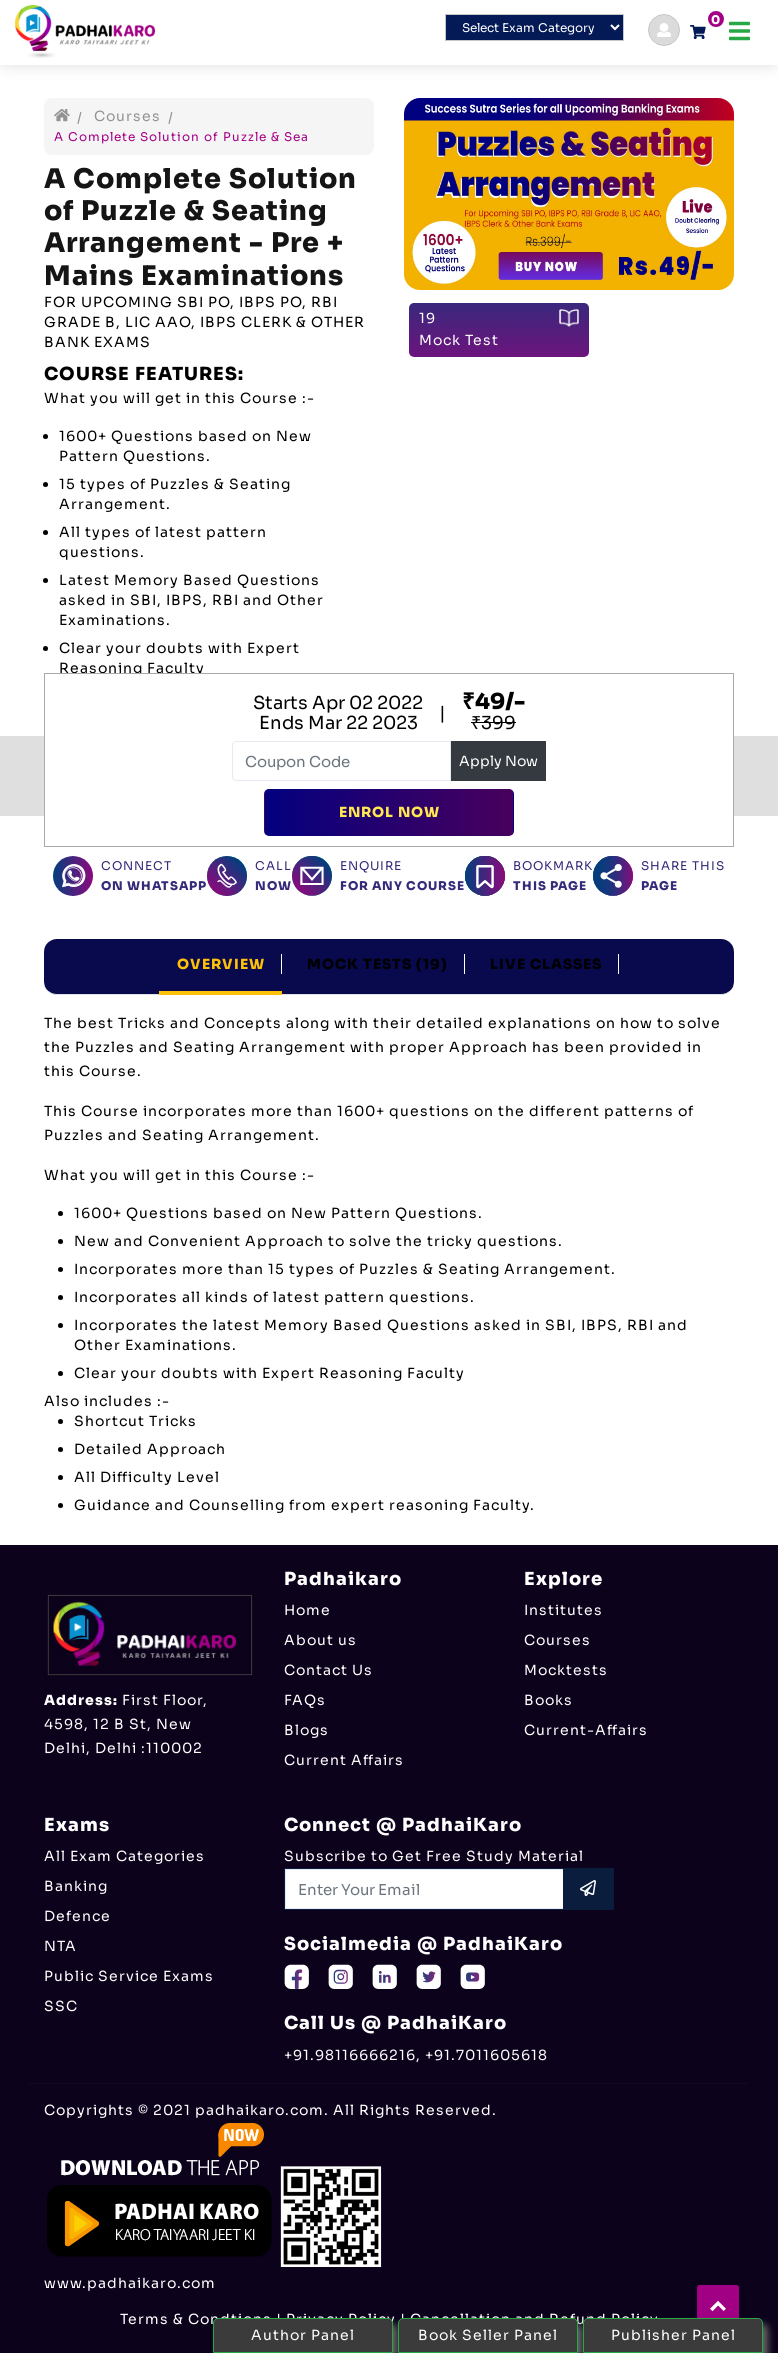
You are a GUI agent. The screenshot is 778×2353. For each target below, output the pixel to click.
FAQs (305, 1700)
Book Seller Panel (488, 2335)
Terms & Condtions (196, 2319)
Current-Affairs (586, 1730)
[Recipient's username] (424, 1889)
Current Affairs (344, 1760)
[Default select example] (534, 27)
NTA (60, 1946)
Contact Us (328, 1670)
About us (320, 1640)
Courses (127, 116)
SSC (61, 2006)
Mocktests (566, 1670)
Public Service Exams (129, 1976)
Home (307, 1610)
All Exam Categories (124, 1856)
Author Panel (303, 2335)
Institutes (563, 1610)
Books (548, 1700)
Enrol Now (389, 812)
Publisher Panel (673, 2335)
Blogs (306, 1730)
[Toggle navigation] (739, 31)
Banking (76, 1886)
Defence (77, 1916)
